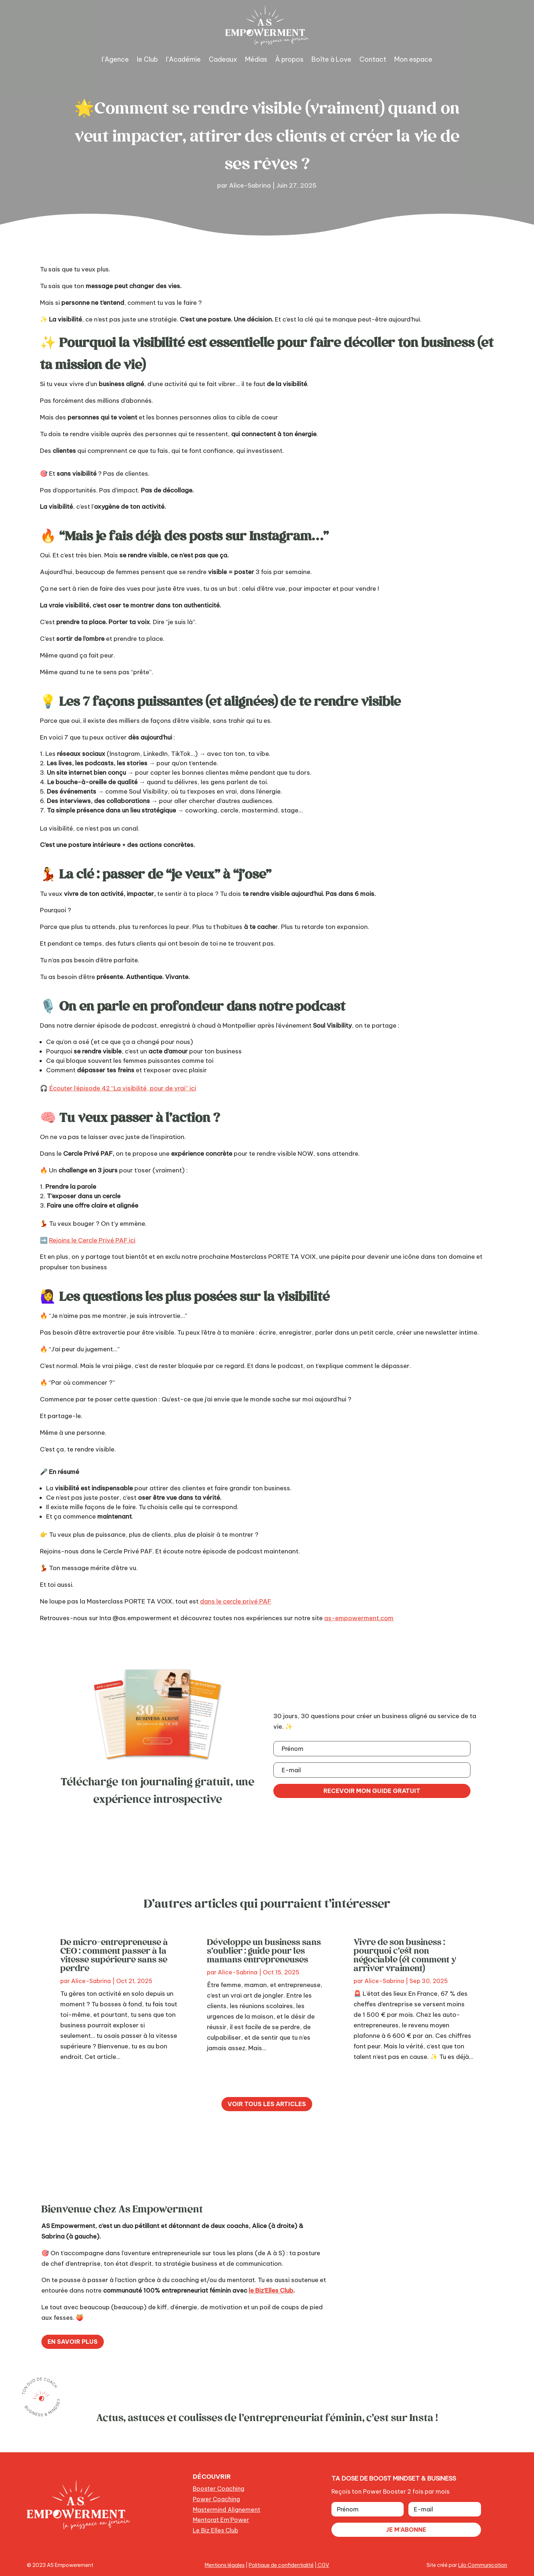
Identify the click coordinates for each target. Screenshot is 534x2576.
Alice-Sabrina (250, 185)
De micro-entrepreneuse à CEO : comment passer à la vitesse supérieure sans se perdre (114, 1954)
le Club (147, 59)
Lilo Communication (482, 2565)
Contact (372, 59)
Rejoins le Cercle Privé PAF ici (92, 1240)
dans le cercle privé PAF (235, 1601)
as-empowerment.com (359, 1618)
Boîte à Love (331, 59)
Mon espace (413, 59)
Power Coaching (216, 2499)
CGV (323, 2565)
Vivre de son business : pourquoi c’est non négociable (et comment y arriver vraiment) (405, 1954)
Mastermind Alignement (226, 2509)
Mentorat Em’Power (221, 2519)
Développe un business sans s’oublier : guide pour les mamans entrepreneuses (264, 1950)
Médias (256, 59)
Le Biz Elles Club (215, 2530)
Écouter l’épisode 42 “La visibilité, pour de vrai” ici (122, 1088)
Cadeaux (223, 59)
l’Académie (183, 59)
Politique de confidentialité (281, 2565)
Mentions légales (225, 2565)
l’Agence (115, 59)
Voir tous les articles (267, 2104)
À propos (289, 59)
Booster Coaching (218, 2488)
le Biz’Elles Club (271, 2290)
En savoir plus (73, 2341)
